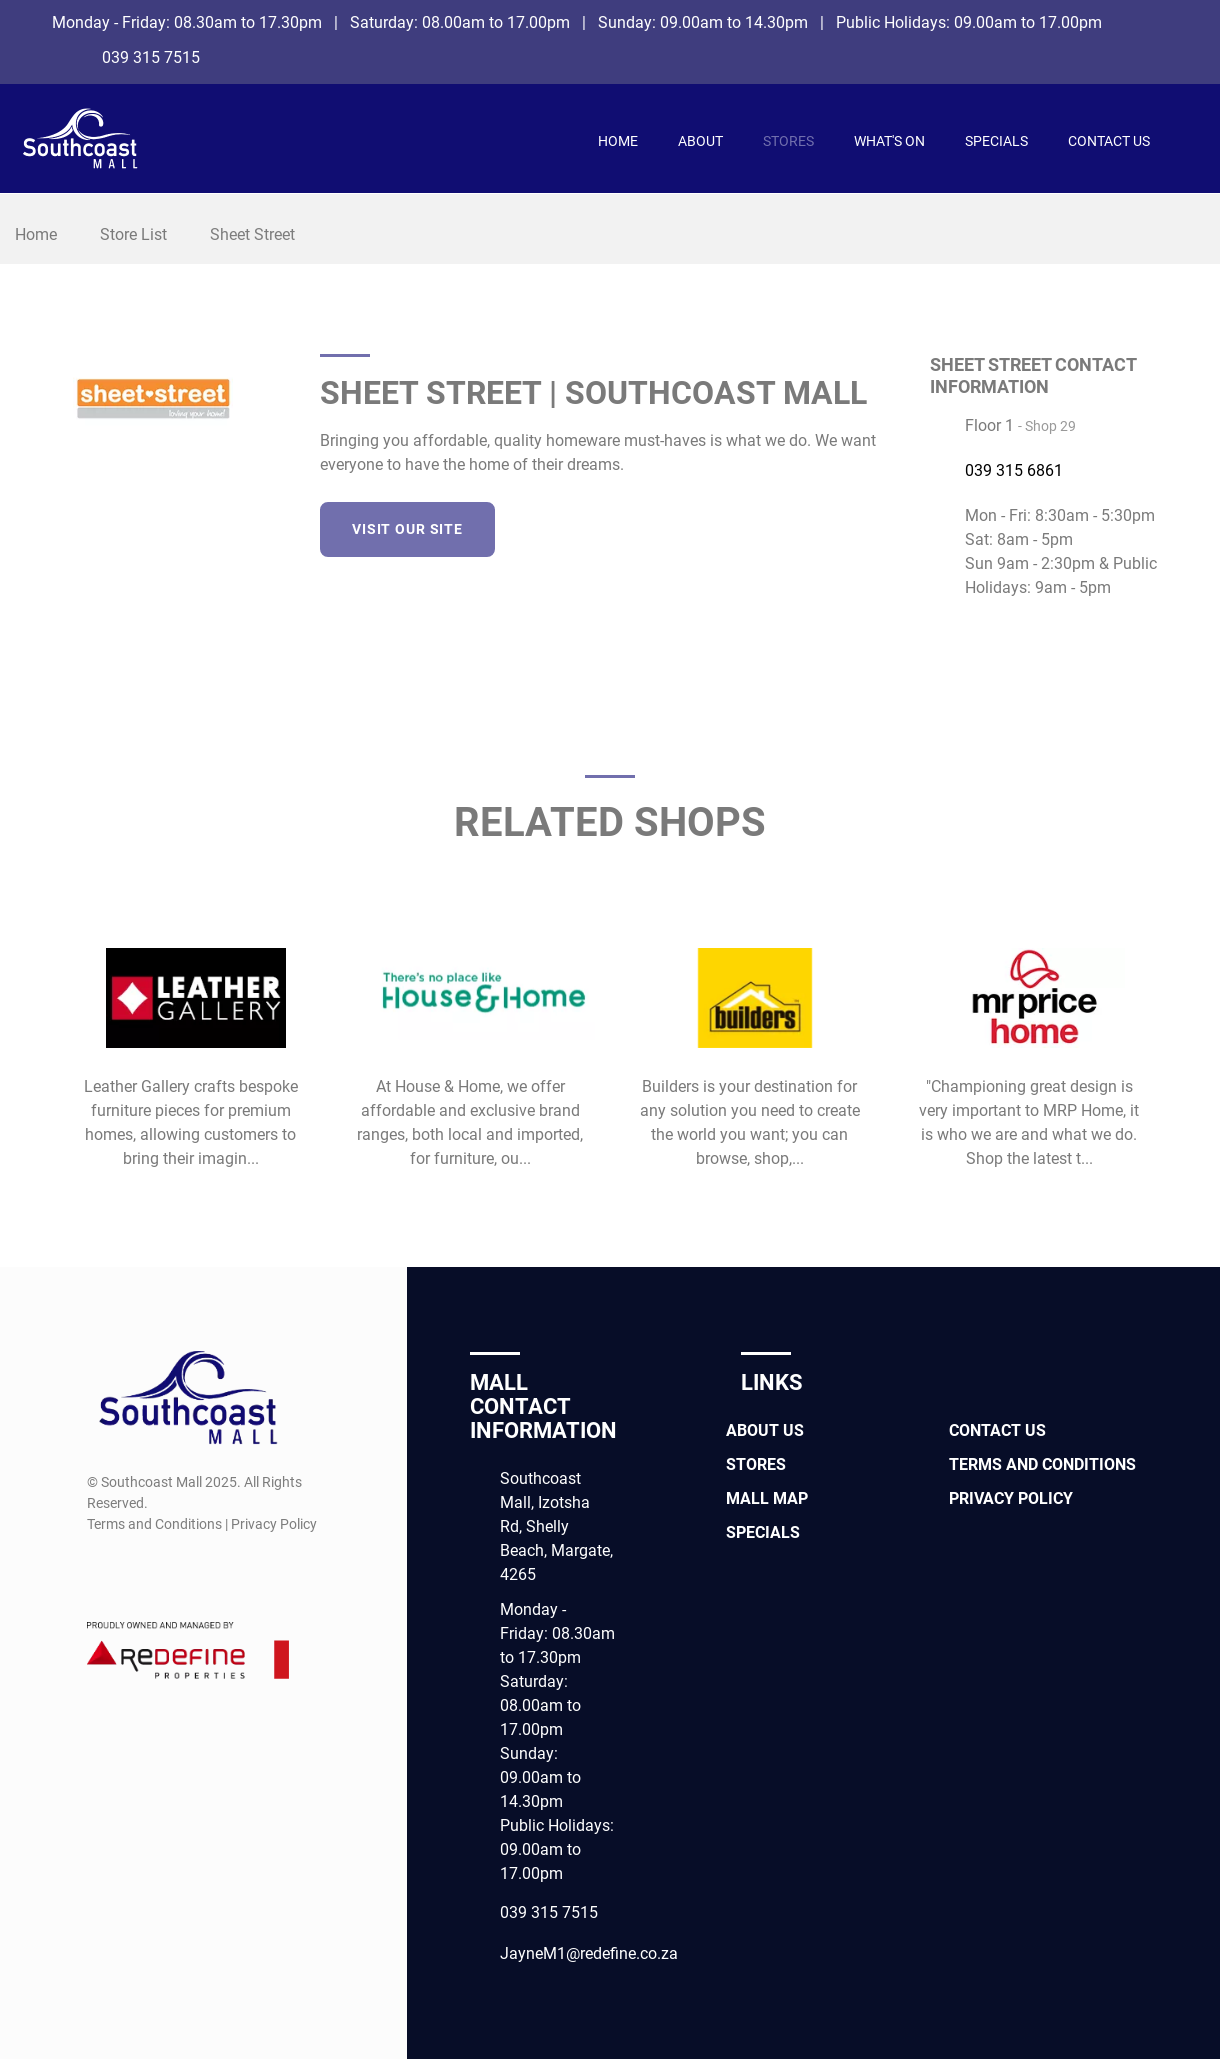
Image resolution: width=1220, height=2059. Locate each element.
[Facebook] (1176, 22)
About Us (765, 1430)
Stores (788, 141)
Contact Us (1109, 141)
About (700, 141)
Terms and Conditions (1042, 1464)
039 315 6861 (1014, 470)
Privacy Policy (1011, 1498)
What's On (889, 141)
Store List (133, 234)
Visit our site (407, 529)
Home (618, 141)
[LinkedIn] (849, 526)
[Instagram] (1176, 55)
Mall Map (767, 1498)
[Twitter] (812, 526)
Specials (996, 141)
